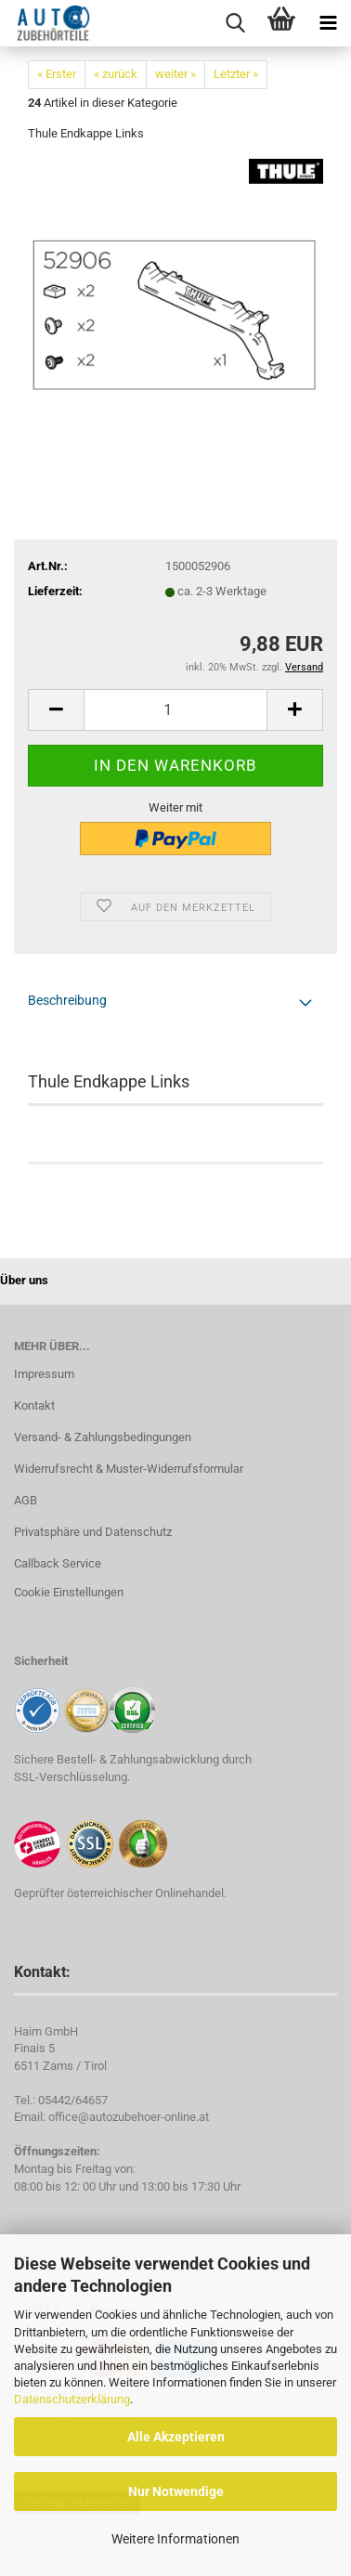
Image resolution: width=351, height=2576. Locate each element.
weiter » (175, 74)
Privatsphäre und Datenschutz (93, 1532)
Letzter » (236, 74)
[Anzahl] (175, 710)
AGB (25, 1500)
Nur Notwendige (176, 2491)
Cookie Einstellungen (69, 1592)
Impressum (44, 1374)
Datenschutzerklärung (72, 2399)
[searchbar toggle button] (235, 23)
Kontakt (34, 1405)
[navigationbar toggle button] (328, 23)
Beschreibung (67, 1000)
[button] (56, 710)
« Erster (56, 74)
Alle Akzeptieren (176, 2436)
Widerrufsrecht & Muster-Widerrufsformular (128, 1469)
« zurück (115, 74)
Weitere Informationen (175, 2538)
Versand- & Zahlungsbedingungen (102, 1437)
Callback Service (57, 1563)
